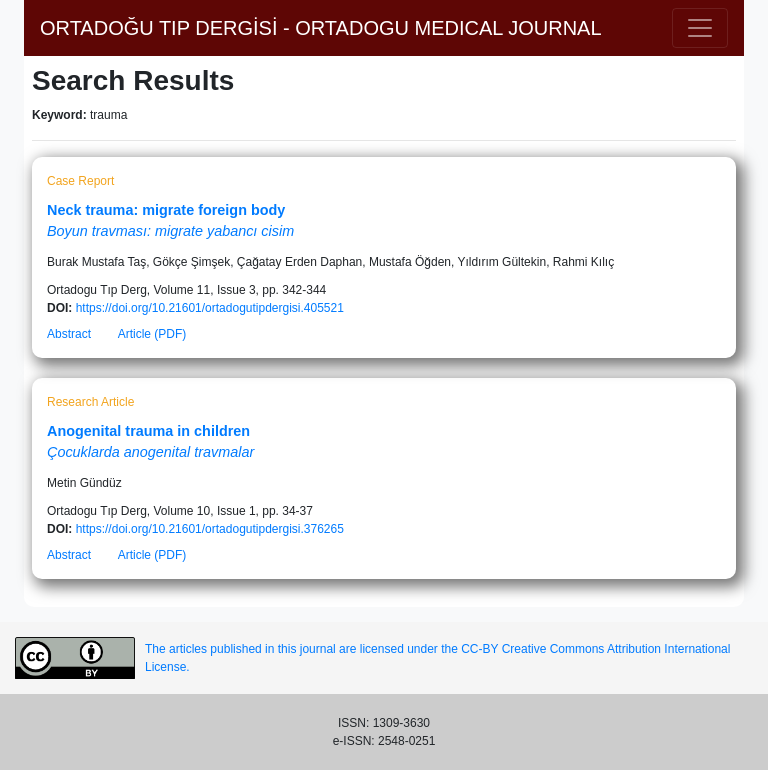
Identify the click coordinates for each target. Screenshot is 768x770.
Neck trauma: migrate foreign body (166, 210)
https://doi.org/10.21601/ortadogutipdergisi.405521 (210, 308)
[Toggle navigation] (700, 28)
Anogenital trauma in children (148, 431)
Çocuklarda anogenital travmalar (150, 452)
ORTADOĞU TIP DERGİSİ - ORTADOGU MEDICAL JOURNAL (321, 28)
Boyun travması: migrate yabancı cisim (170, 231)
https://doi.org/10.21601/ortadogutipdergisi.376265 (210, 529)
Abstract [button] (69, 334)
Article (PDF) (152, 334)
